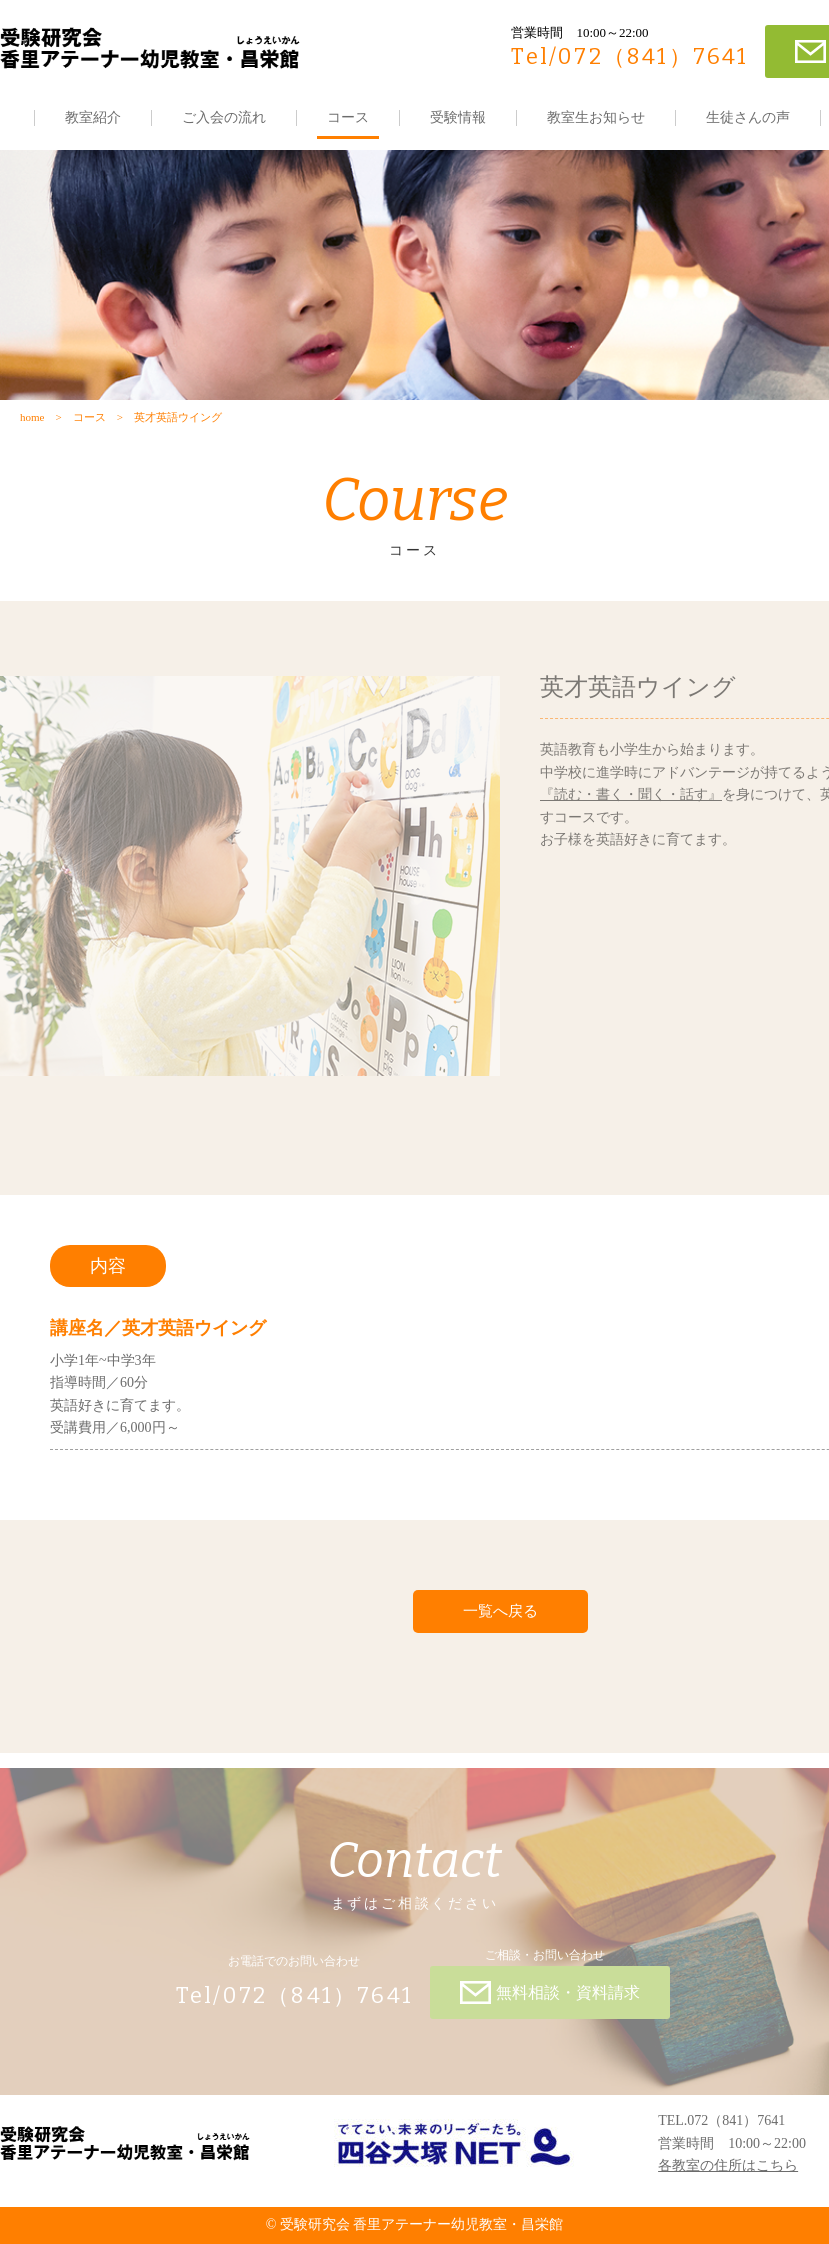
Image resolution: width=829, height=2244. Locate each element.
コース (348, 117)
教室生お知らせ (596, 117)
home (32, 417)
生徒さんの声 (748, 117)
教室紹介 (93, 117)
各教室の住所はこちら (728, 2165)
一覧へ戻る (500, 1611)
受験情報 (458, 117)
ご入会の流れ (224, 117)
